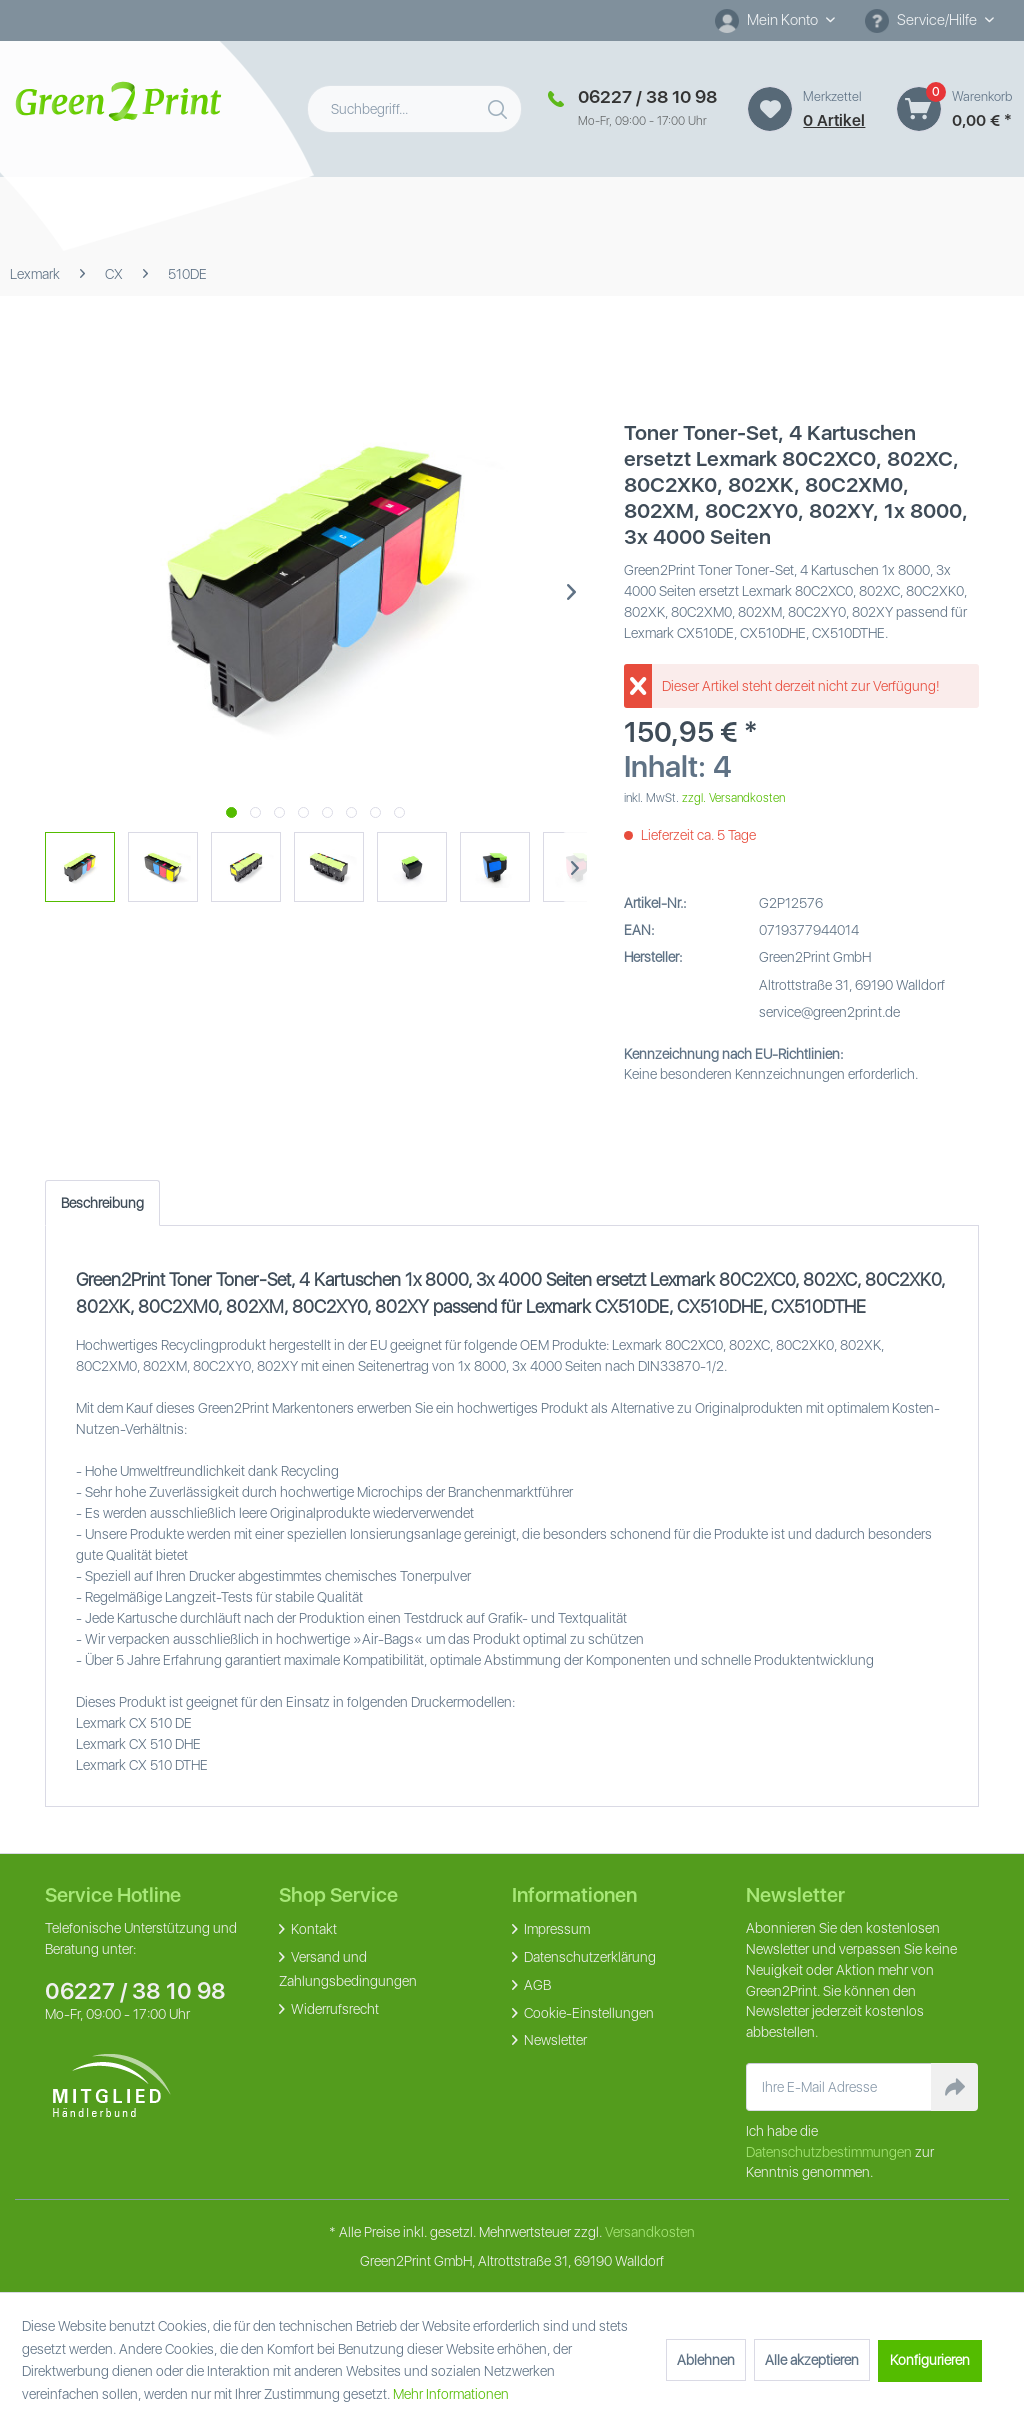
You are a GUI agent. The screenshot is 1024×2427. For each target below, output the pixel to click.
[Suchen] (500, 105)
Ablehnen (706, 2360)
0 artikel (834, 120)
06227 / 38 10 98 (135, 1991)
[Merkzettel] (770, 109)
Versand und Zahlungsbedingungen (348, 1969)
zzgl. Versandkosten (733, 798)
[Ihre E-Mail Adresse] (839, 2087)
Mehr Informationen (451, 2394)
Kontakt (312, 1929)
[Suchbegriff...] (414, 109)
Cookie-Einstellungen (587, 2013)
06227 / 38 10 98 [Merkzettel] (647, 96)
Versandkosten (650, 2232)
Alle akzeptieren (812, 2360)
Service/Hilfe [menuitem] (922, 21)
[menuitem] (775, 20)
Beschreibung (102, 1203)
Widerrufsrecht (333, 2009)
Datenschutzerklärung (588, 1957)
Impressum (555, 1929)
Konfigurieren (930, 2360)
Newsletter (554, 2040)
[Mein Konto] (775, 20)
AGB (536, 1985)
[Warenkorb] (919, 109)
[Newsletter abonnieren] (954, 2087)
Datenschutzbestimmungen (829, 2152)
